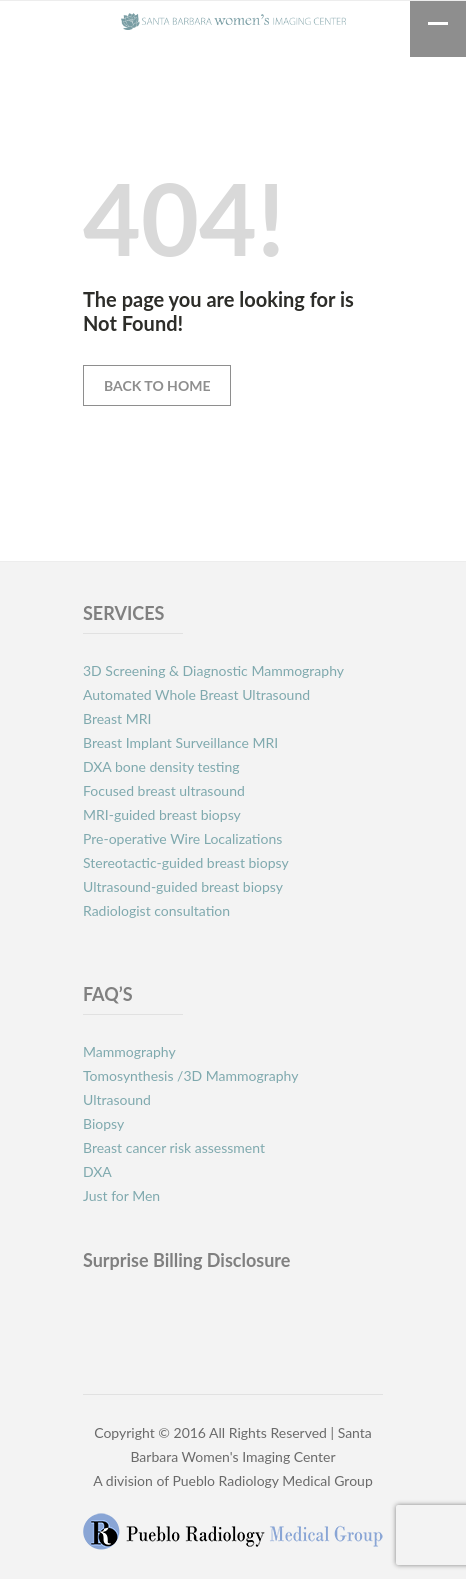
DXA (97, 1171)
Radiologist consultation (156, 910)
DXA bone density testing (163, 766)
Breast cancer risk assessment (174, 1147)
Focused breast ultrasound (164, 790)
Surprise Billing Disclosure (186, 1260)
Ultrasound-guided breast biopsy (184, 886)
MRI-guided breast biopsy (162, 814)
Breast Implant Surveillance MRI (180, 742)
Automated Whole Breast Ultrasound (196, 694)
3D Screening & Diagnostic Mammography (213, 670)
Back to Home (157, 385)
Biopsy (103, 1123)
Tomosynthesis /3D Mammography (190, 1075)
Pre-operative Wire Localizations (182, 838)
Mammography (129, 1051)
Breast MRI (117, 718)
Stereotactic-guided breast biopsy (186, 862)
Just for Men (121, 1195)
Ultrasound (117, 1099)
